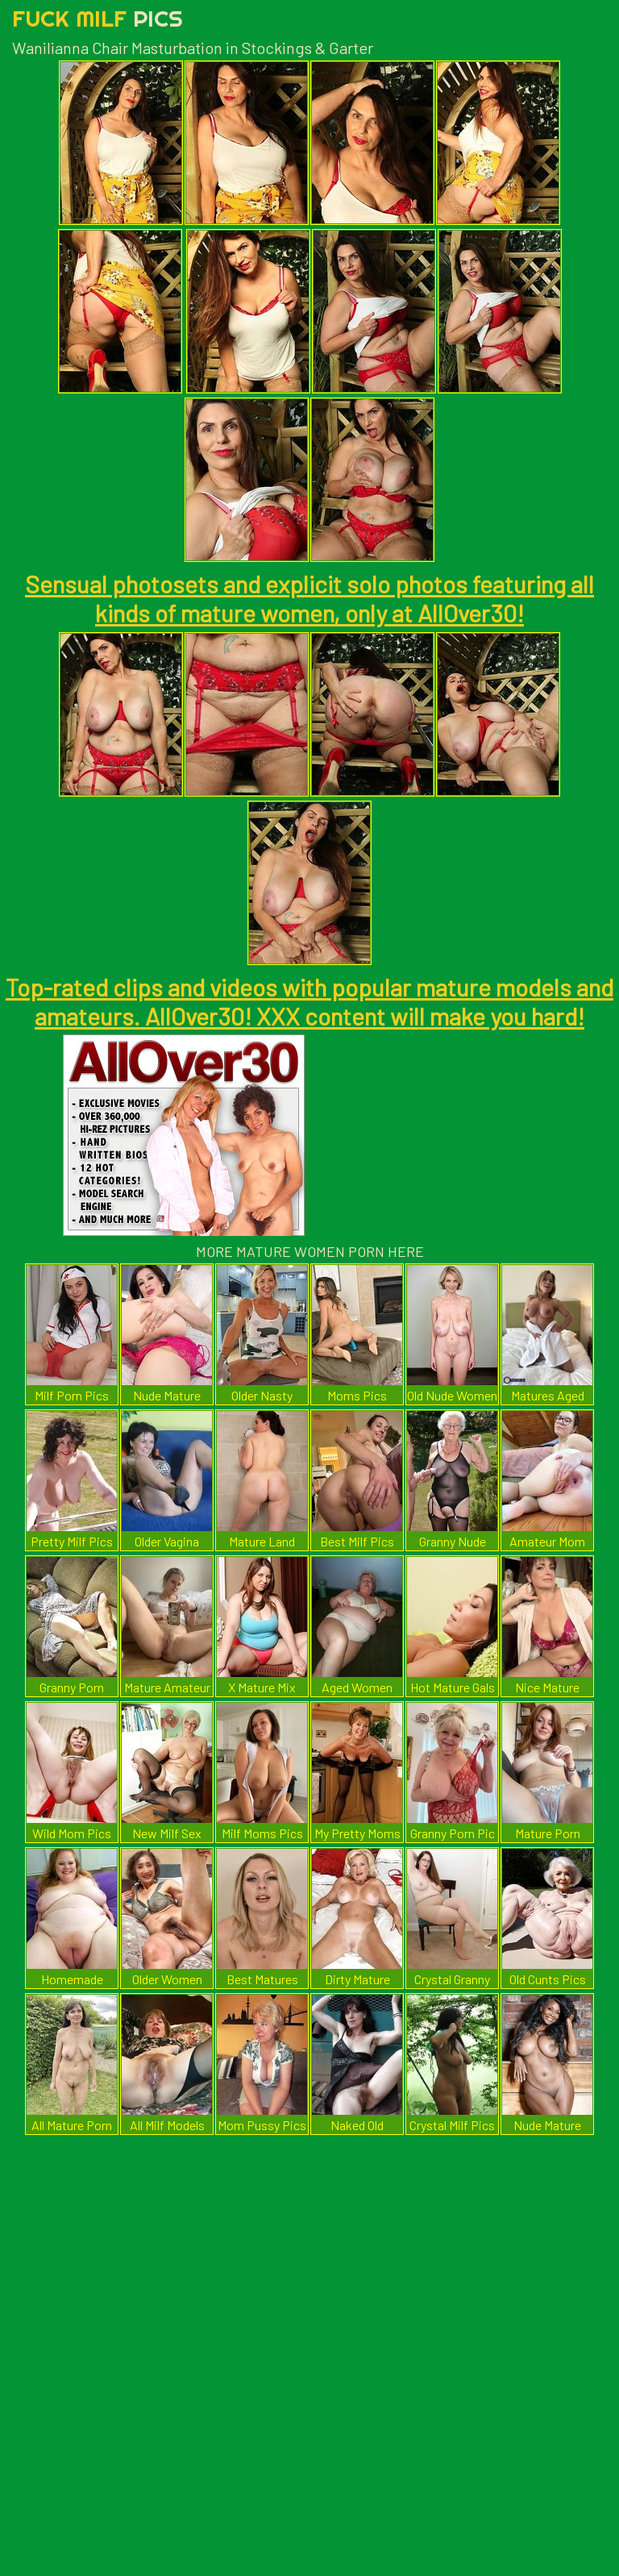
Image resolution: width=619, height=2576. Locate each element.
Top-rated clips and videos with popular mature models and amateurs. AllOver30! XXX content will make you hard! (309, 1001)
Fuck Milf (97, 18)
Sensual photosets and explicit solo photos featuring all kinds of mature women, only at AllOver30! (309, 598)
